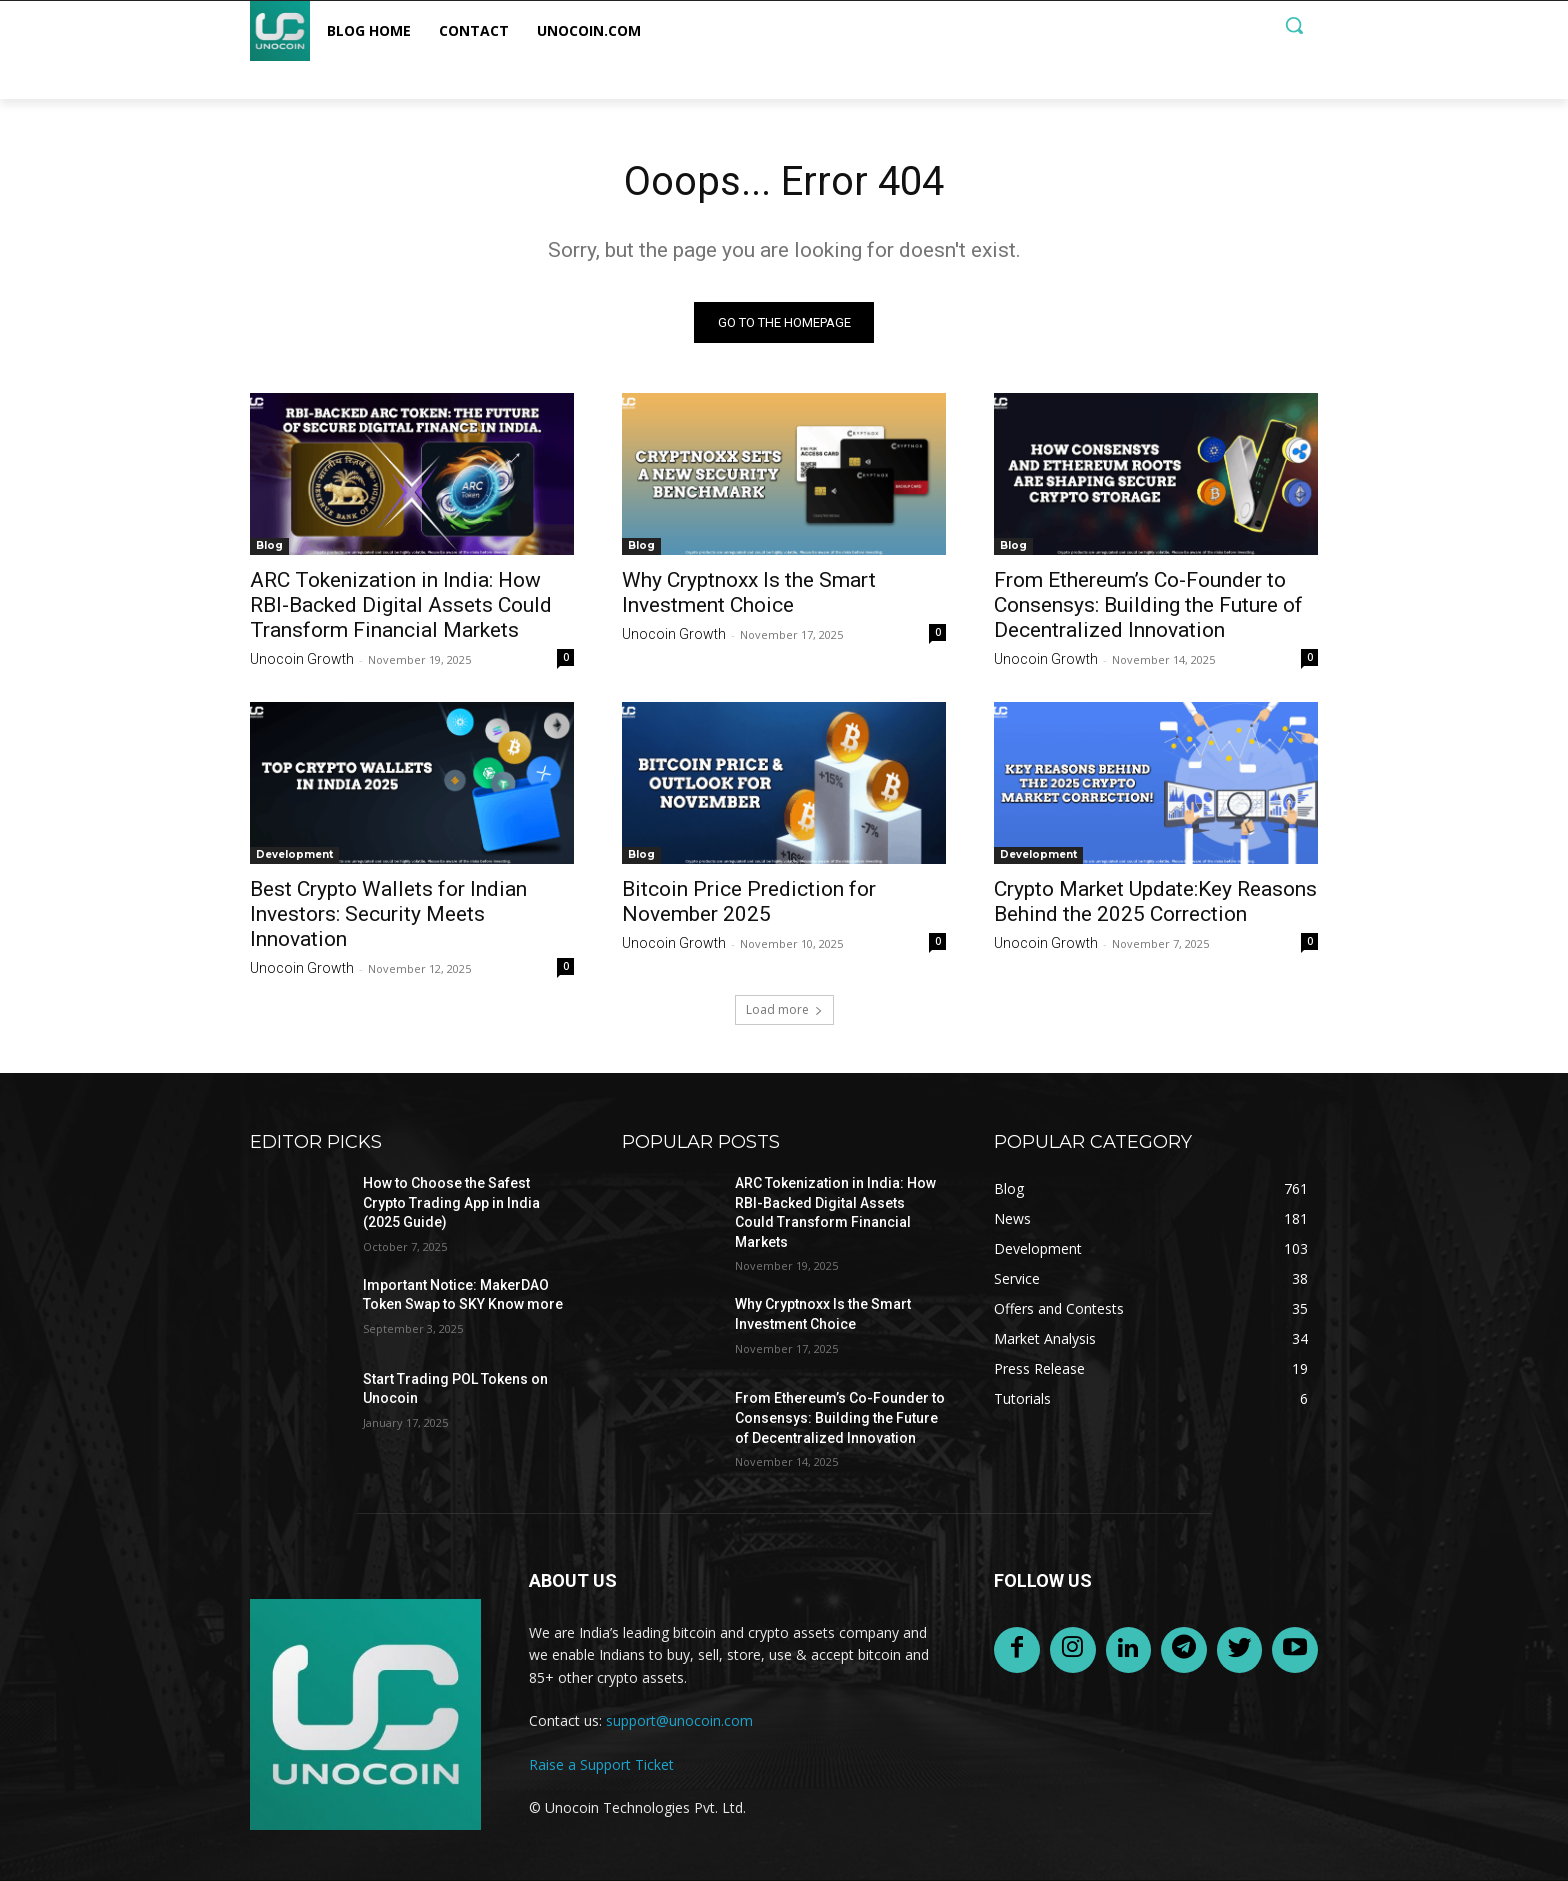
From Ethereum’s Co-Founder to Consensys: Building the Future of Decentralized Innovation (1148, 605)
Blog (269, 545)
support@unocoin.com (679, 1720)
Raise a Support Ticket (601, 1764)
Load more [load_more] (784, 1009)
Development (294, 854)
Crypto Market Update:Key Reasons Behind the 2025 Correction (1155, 901)
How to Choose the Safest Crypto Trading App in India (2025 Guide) (451, 1202)
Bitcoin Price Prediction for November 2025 (749, 901)
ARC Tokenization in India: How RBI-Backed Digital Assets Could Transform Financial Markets (401, 605)
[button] (1294, 25)
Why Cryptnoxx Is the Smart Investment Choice (749, 592)
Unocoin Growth (302, 659)
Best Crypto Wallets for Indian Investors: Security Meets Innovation (388, 914)
